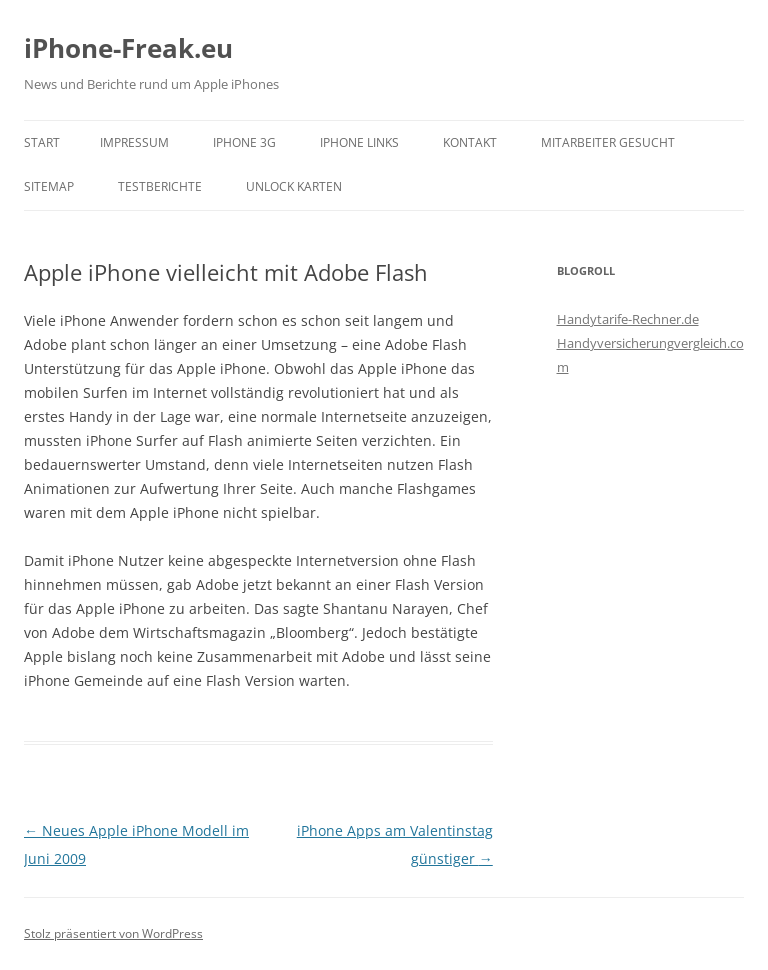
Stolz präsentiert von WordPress (113, 933)
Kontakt (470, 142)
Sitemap (49, 186)
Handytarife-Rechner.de (628, 319)
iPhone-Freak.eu (128, 48)
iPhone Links (359, 142)
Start (42, 142)
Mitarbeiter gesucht (608, 142)
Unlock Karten (294, 186)
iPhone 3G (244, 142)
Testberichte (160, 186)
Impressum (134, 142)
